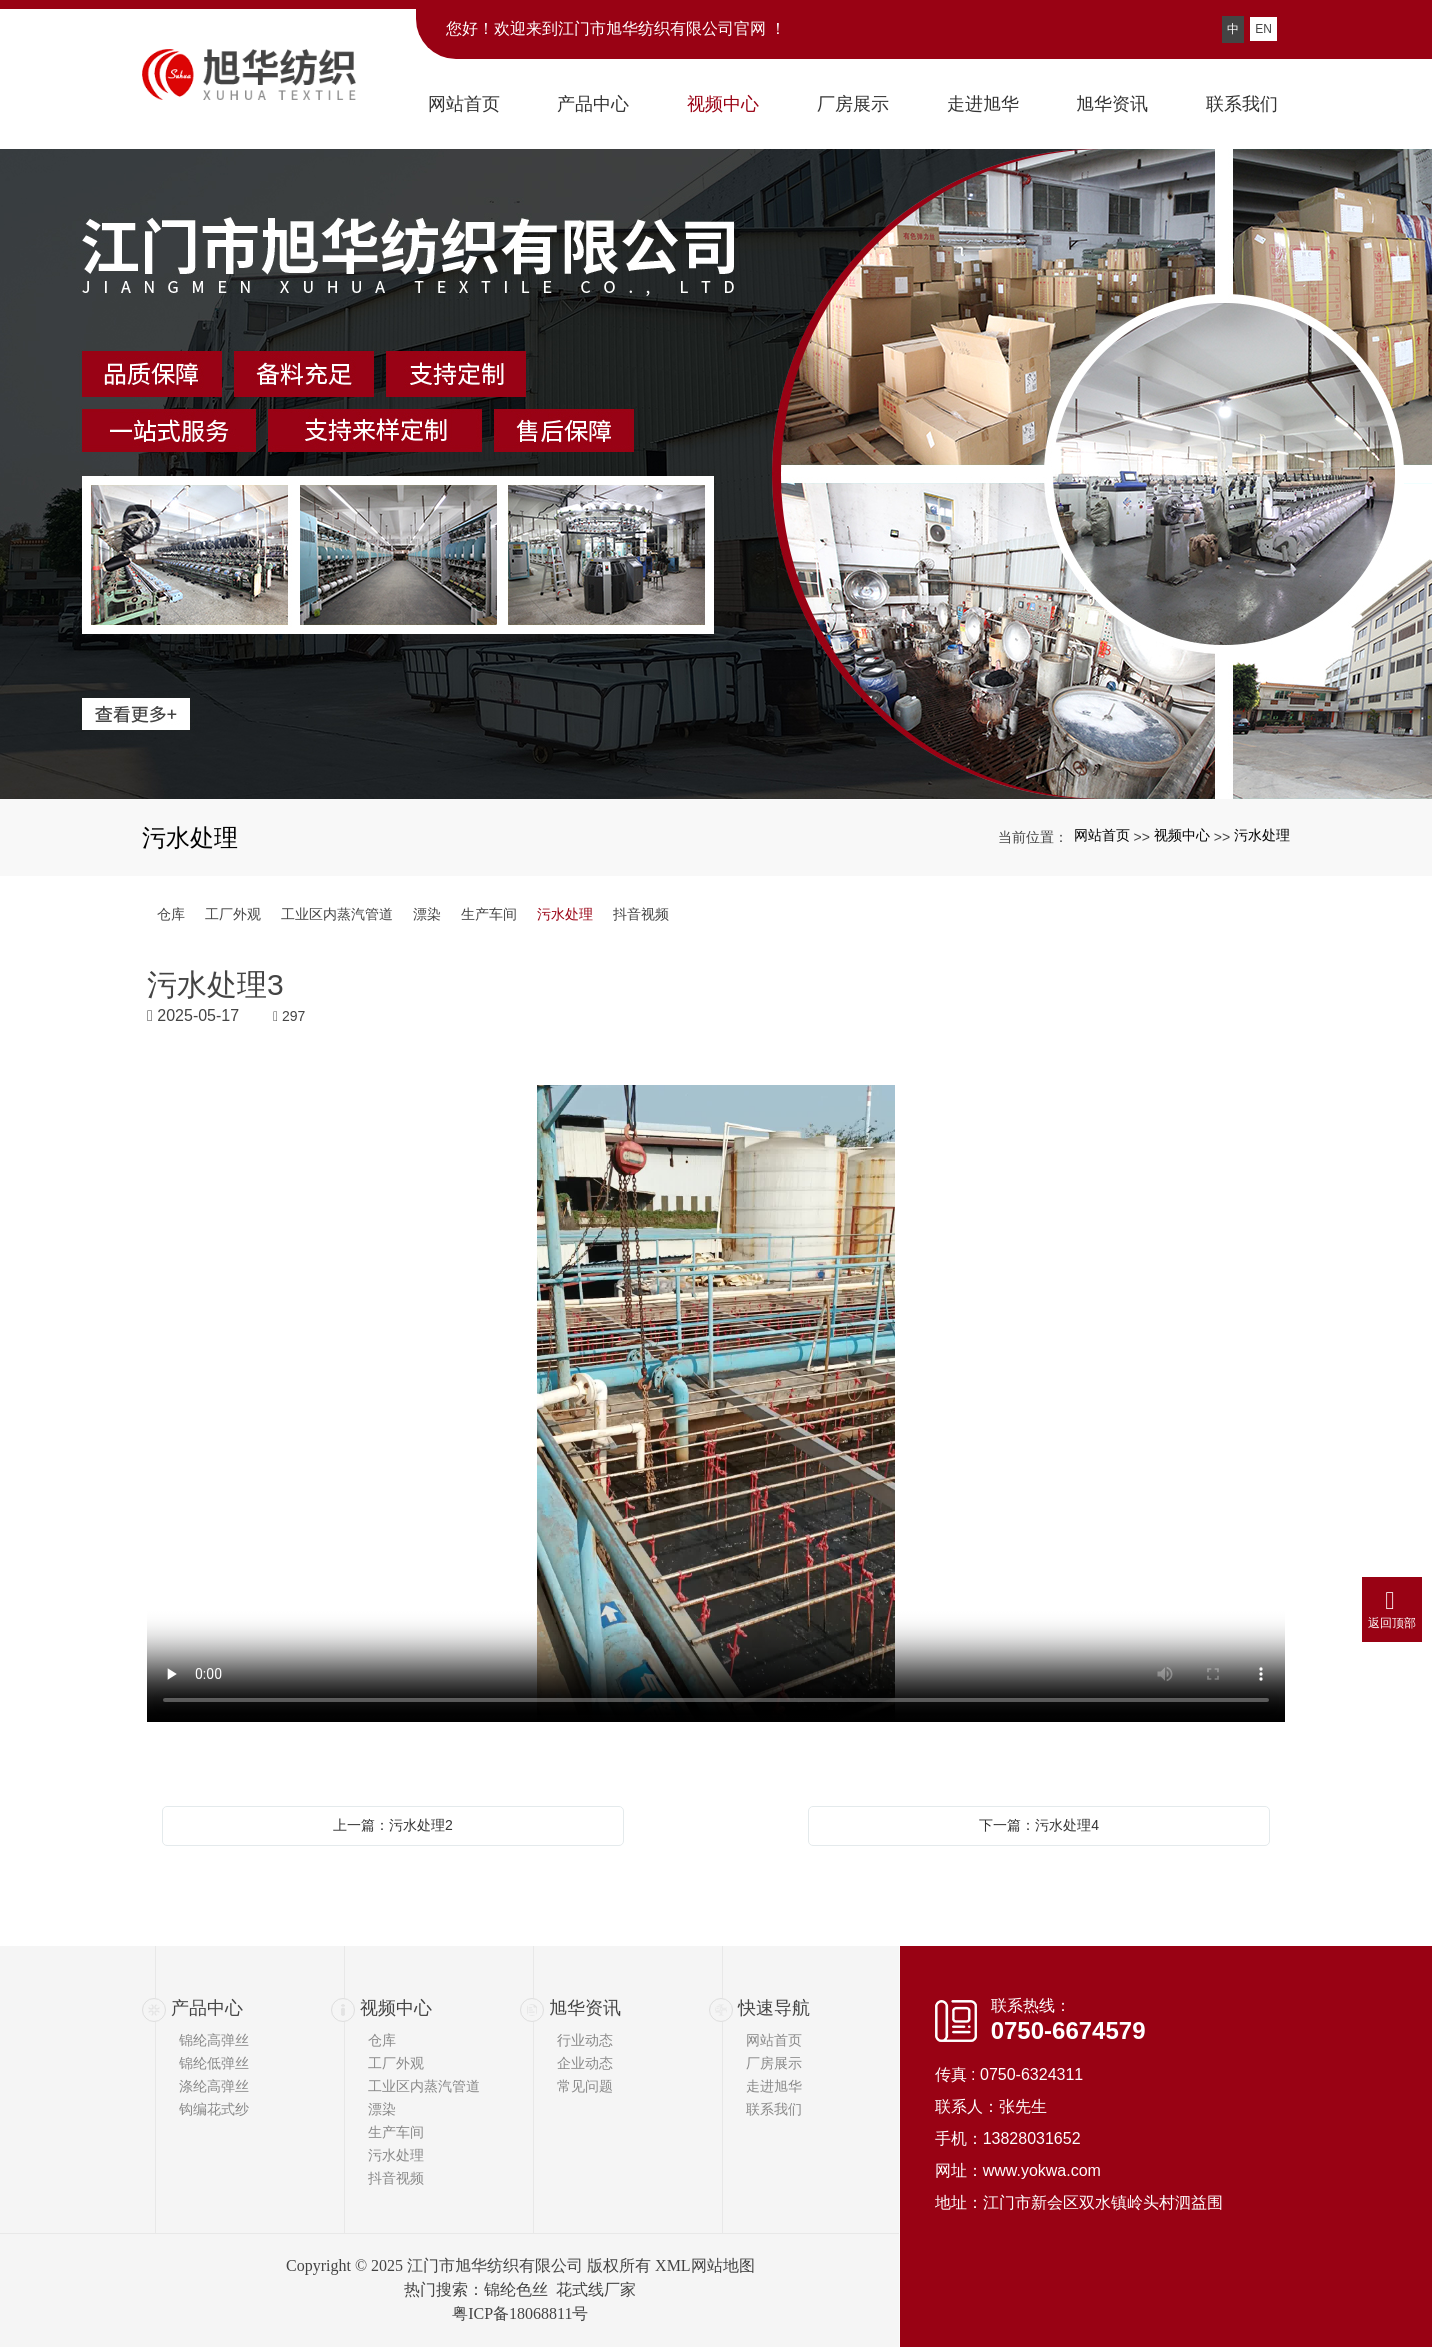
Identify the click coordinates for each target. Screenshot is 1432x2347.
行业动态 (585, 2040)
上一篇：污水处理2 (393, 1825)
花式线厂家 (596, 2289)
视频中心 (1182, 835)
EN (1263, 29)
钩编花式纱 (214, 2109)
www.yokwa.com (1042, 2170)
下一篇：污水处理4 (1039, 1825)
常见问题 (585, 2086)
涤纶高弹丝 (214, 2086)
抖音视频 (641, 914)
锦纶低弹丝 (214, 2063)
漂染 (427, 914)
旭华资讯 (585, 2008)
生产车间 (489, 914)
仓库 (171, 914)
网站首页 (1102, 835)
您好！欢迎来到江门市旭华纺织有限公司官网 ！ (616, 28)
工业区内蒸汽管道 (337, 914)
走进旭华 (774, 2086)
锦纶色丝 (516, 2289)
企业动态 (585, 2063)
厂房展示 (774, 2063)
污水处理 (1262, 835)
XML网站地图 (705, 2265)
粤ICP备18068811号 (520, 2313)
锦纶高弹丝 (214, 2040)
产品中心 (207, 2008)
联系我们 (774, 2109)
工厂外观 (233, 914)
